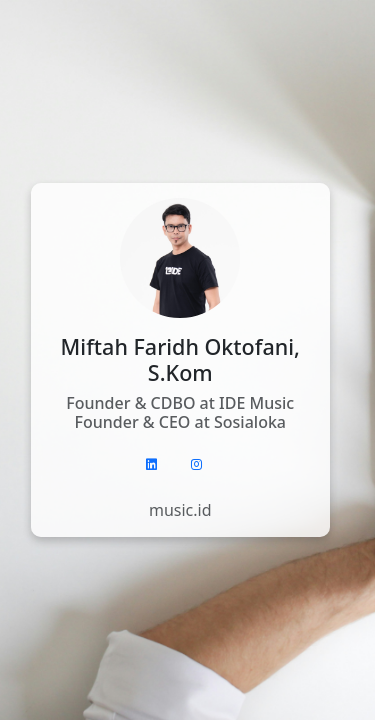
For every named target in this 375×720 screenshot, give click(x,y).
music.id (180, 510)
